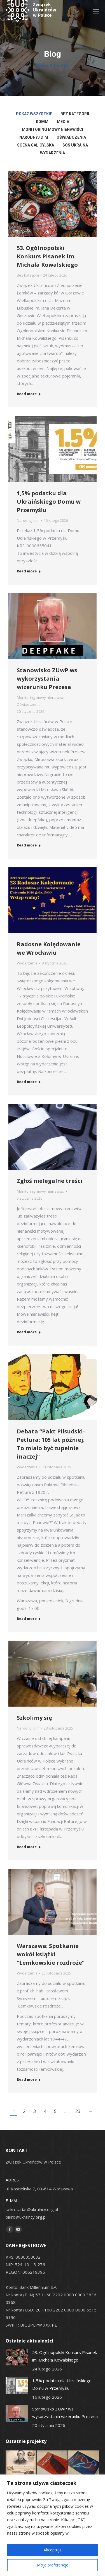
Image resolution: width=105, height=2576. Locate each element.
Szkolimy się (34, 1717)
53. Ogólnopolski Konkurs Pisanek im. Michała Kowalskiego (47, 256)
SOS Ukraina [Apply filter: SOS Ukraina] (75, 145)
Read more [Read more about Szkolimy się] (29, 1846)
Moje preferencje (52, 2565)
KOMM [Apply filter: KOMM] (42, 121)
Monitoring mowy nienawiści (40, 697)
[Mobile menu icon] (96, 11)
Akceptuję (53, 2550)
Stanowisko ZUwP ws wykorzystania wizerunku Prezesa (47, 678)
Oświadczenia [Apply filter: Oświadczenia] (71, 137)
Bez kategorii (28, 275)
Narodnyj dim (28, 520)
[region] (52, 2525)
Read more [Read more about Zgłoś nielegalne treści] (29, 1332)
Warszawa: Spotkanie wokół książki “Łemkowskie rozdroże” (51, 1954)
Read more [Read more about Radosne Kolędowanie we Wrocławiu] (29, 1081)
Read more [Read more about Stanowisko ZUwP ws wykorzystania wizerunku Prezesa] (29, 845)
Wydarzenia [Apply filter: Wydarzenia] (52, 153)
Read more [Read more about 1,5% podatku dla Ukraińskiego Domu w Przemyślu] (29, 571)
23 (77, 2111)
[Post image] (17, 2357)
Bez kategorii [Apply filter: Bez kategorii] (74, 114)
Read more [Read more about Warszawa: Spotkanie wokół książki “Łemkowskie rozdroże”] (29, 2079)
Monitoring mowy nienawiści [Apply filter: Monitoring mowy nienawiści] (52, 129)
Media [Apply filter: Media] (63, 121)
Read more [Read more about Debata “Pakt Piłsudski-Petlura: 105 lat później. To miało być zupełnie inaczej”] (29, 1618)
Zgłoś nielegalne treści (49, 1181)
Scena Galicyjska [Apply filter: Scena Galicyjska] (35, 145)
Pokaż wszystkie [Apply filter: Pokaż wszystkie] (34, 114)
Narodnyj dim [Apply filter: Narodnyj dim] (33, 137)
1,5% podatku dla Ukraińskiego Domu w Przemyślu (49, 501)
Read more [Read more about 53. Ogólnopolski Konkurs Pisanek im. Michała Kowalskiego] (29, 393)
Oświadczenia (29, 704)
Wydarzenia (27, 963)
